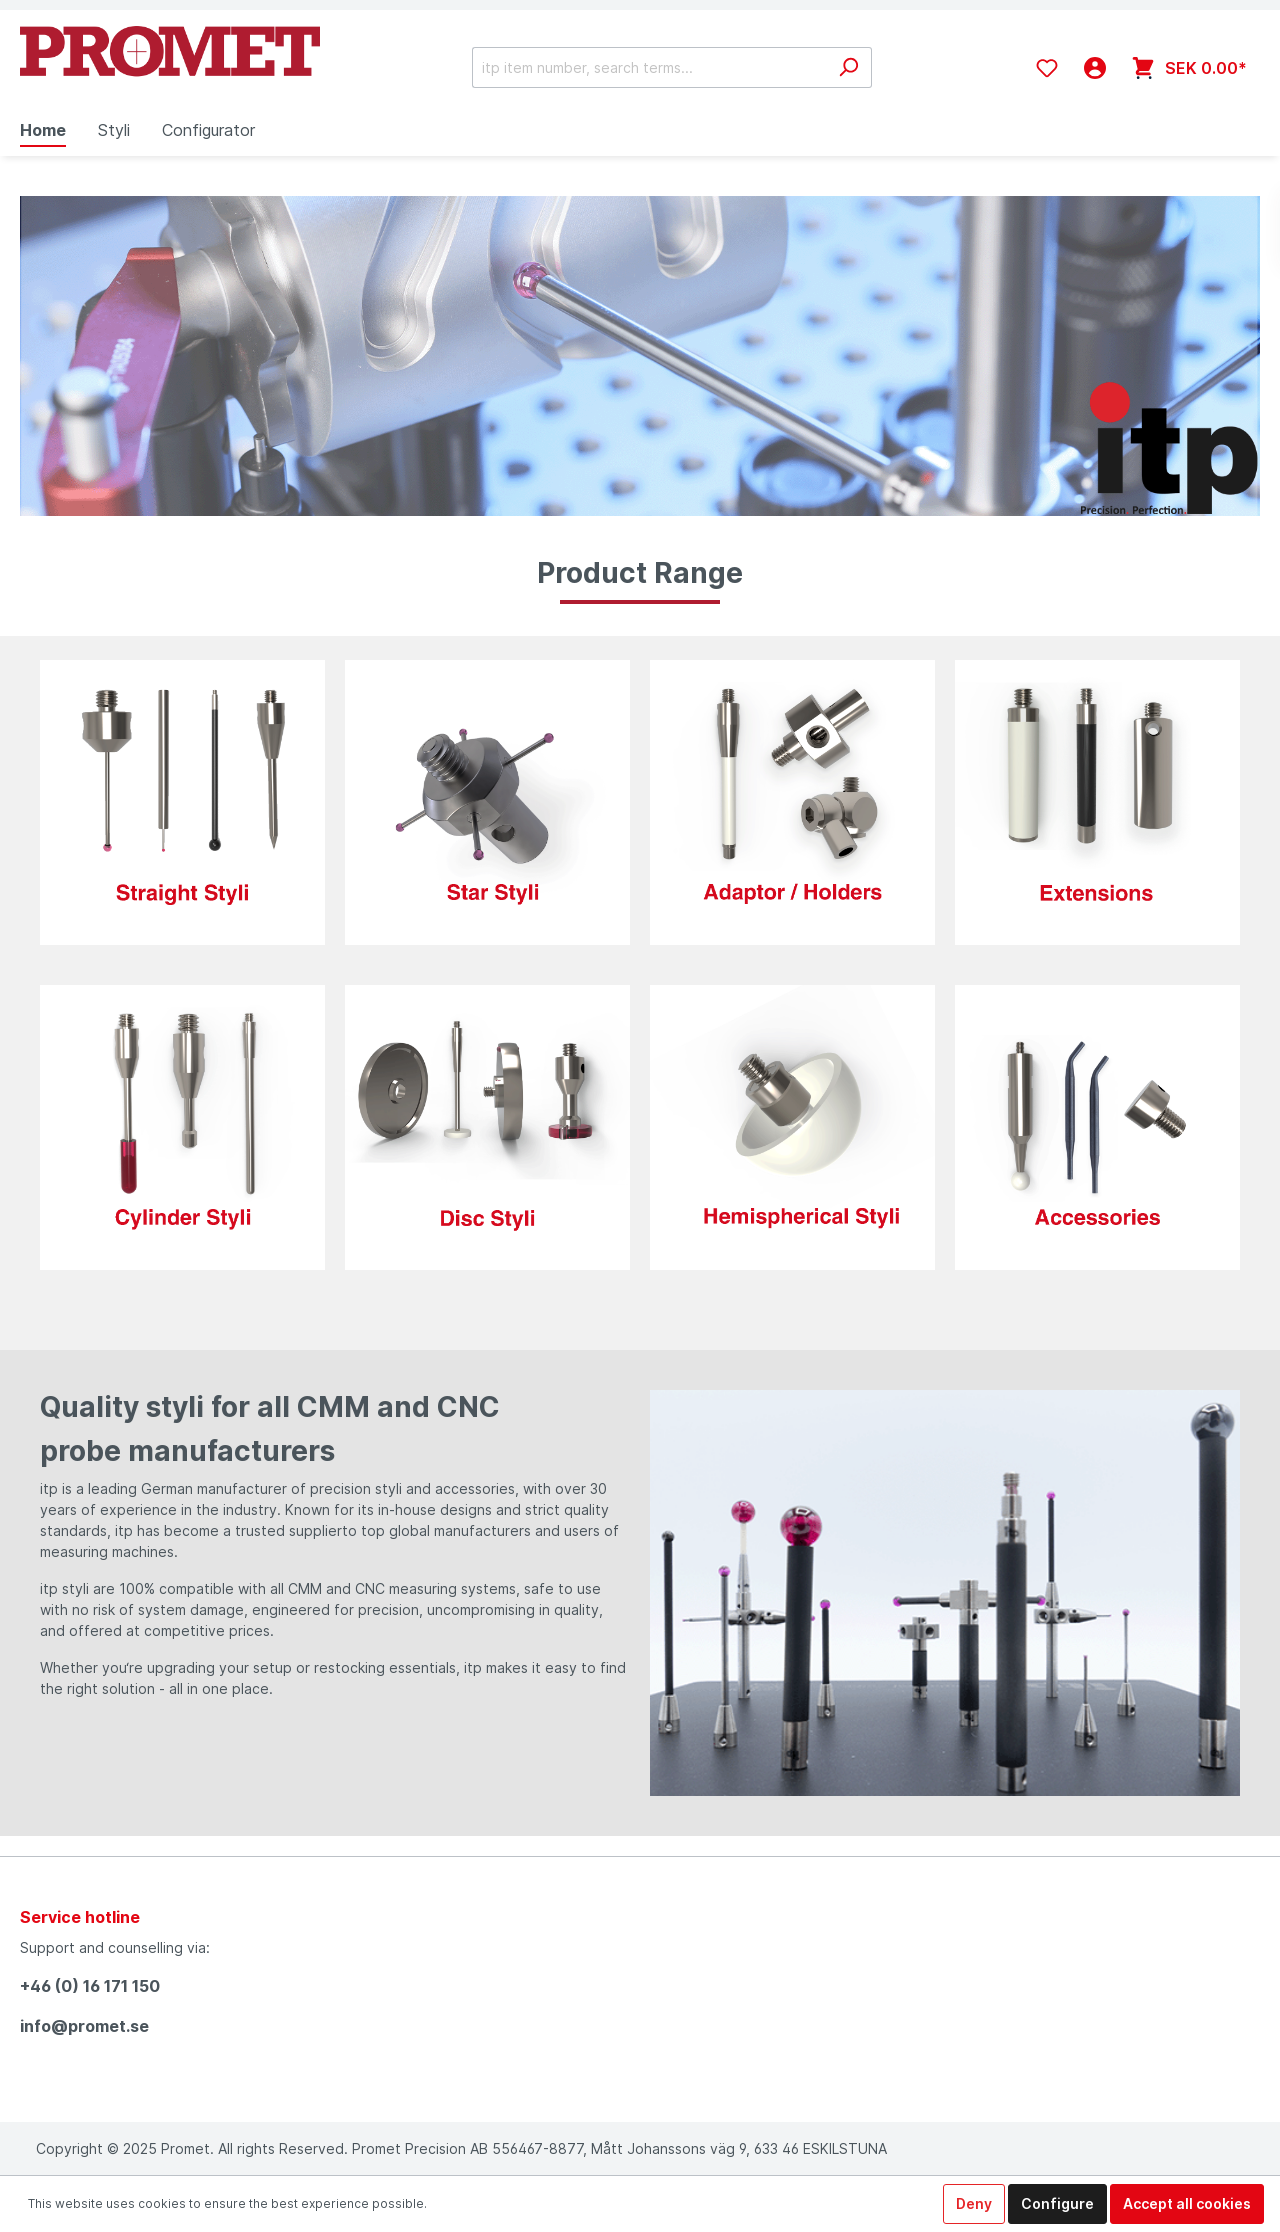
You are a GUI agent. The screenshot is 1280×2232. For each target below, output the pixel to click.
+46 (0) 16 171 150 (90, 1986)
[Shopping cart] (1189, 68)
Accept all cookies (1187, 2203)
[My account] (1095, 68)
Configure (1057, 2203)
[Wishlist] (1047, 68)
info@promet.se (84, 2026)
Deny (974, 2203)
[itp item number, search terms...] (649, 67)
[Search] (848, 67)
